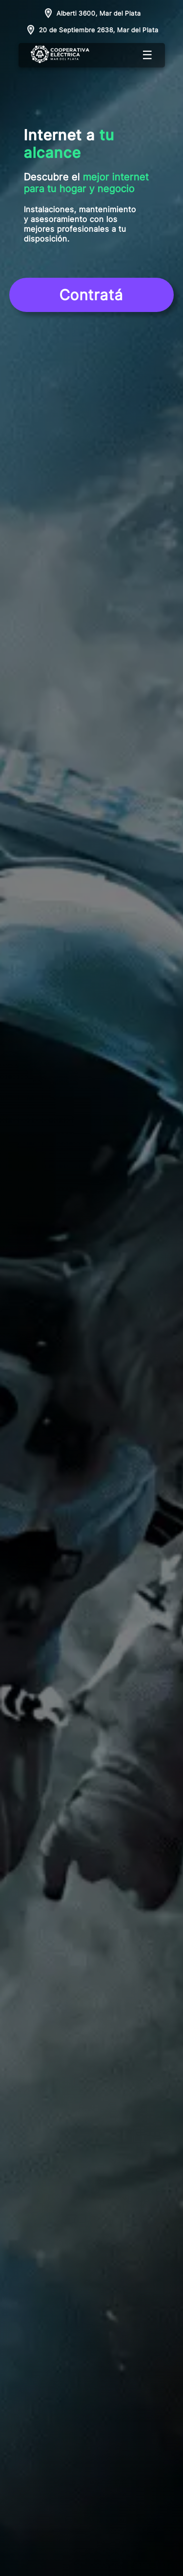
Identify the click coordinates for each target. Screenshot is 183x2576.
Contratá (91, 295)
